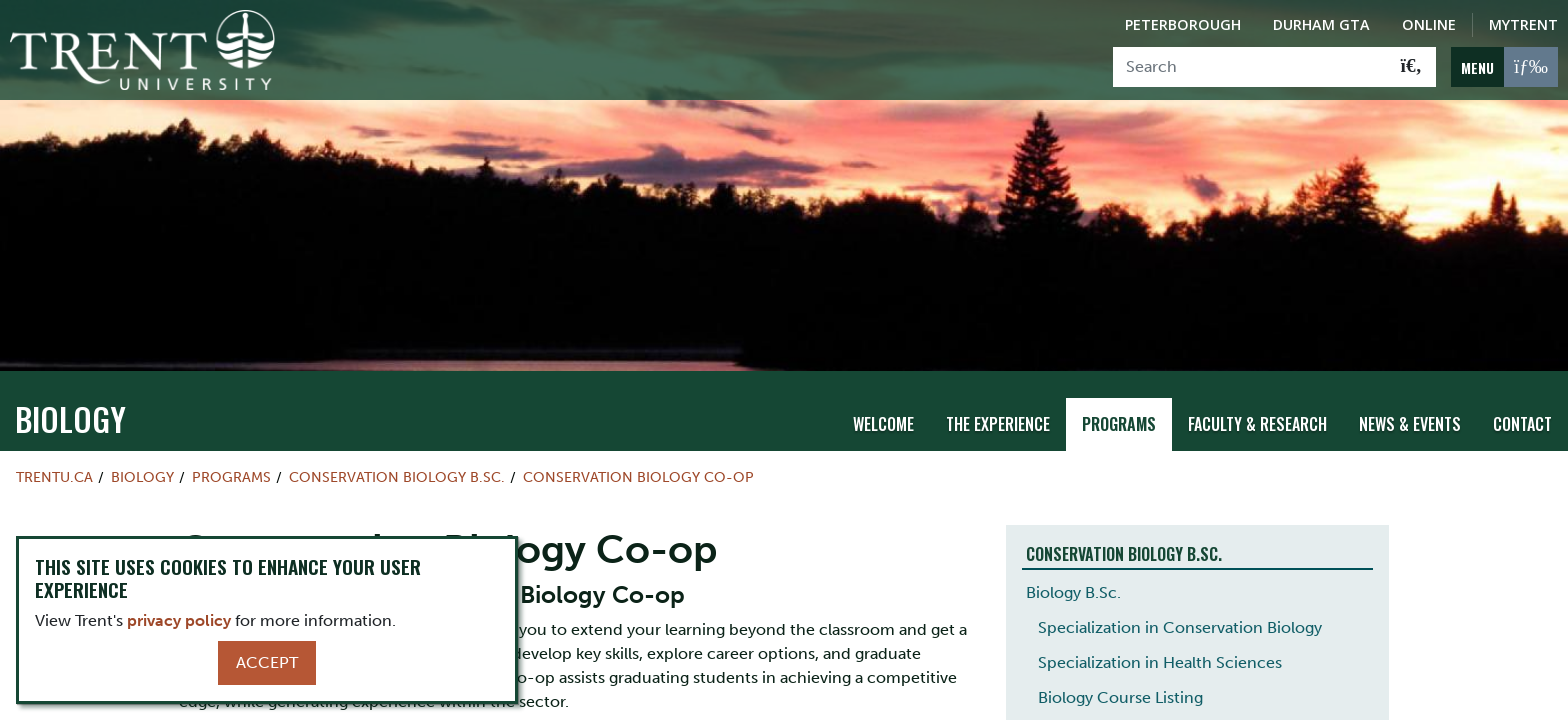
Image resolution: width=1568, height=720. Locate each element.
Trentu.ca (54, 474)
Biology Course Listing (1120, 694)
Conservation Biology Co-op (638, 474)
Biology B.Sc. (1073, 589)
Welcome (883, 421)
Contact (1522, 421)
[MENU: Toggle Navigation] (1504, 67)
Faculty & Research (1257, 421)
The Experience (998, 421)
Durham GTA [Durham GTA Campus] (1321, 24)
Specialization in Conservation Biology (1180, 624)
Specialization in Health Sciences (1160, 659)
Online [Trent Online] (1429, 24)
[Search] (1250, 67)
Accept (267, 662)
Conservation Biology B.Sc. (397, 474)
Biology (70, 415)
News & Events (1410, 421)
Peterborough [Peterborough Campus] (1183, 24)
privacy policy (179, 620)
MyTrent (1523, 24)
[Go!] (1411, 67)
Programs (1119, 421)
